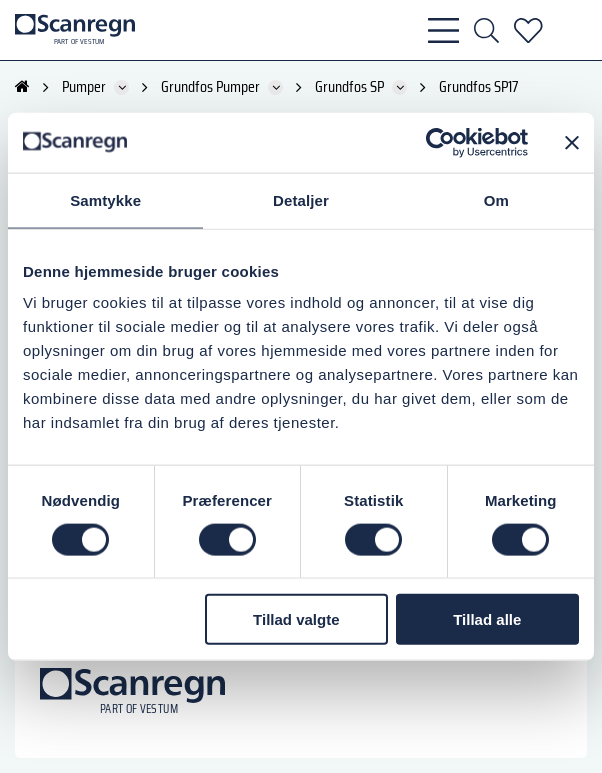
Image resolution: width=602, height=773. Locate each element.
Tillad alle (487, 619)
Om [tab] (496, 199)
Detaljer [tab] (301, 199)
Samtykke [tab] (105, 199)
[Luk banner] (572, 142)
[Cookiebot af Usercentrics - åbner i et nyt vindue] (440, 142)
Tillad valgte (296, 619)
